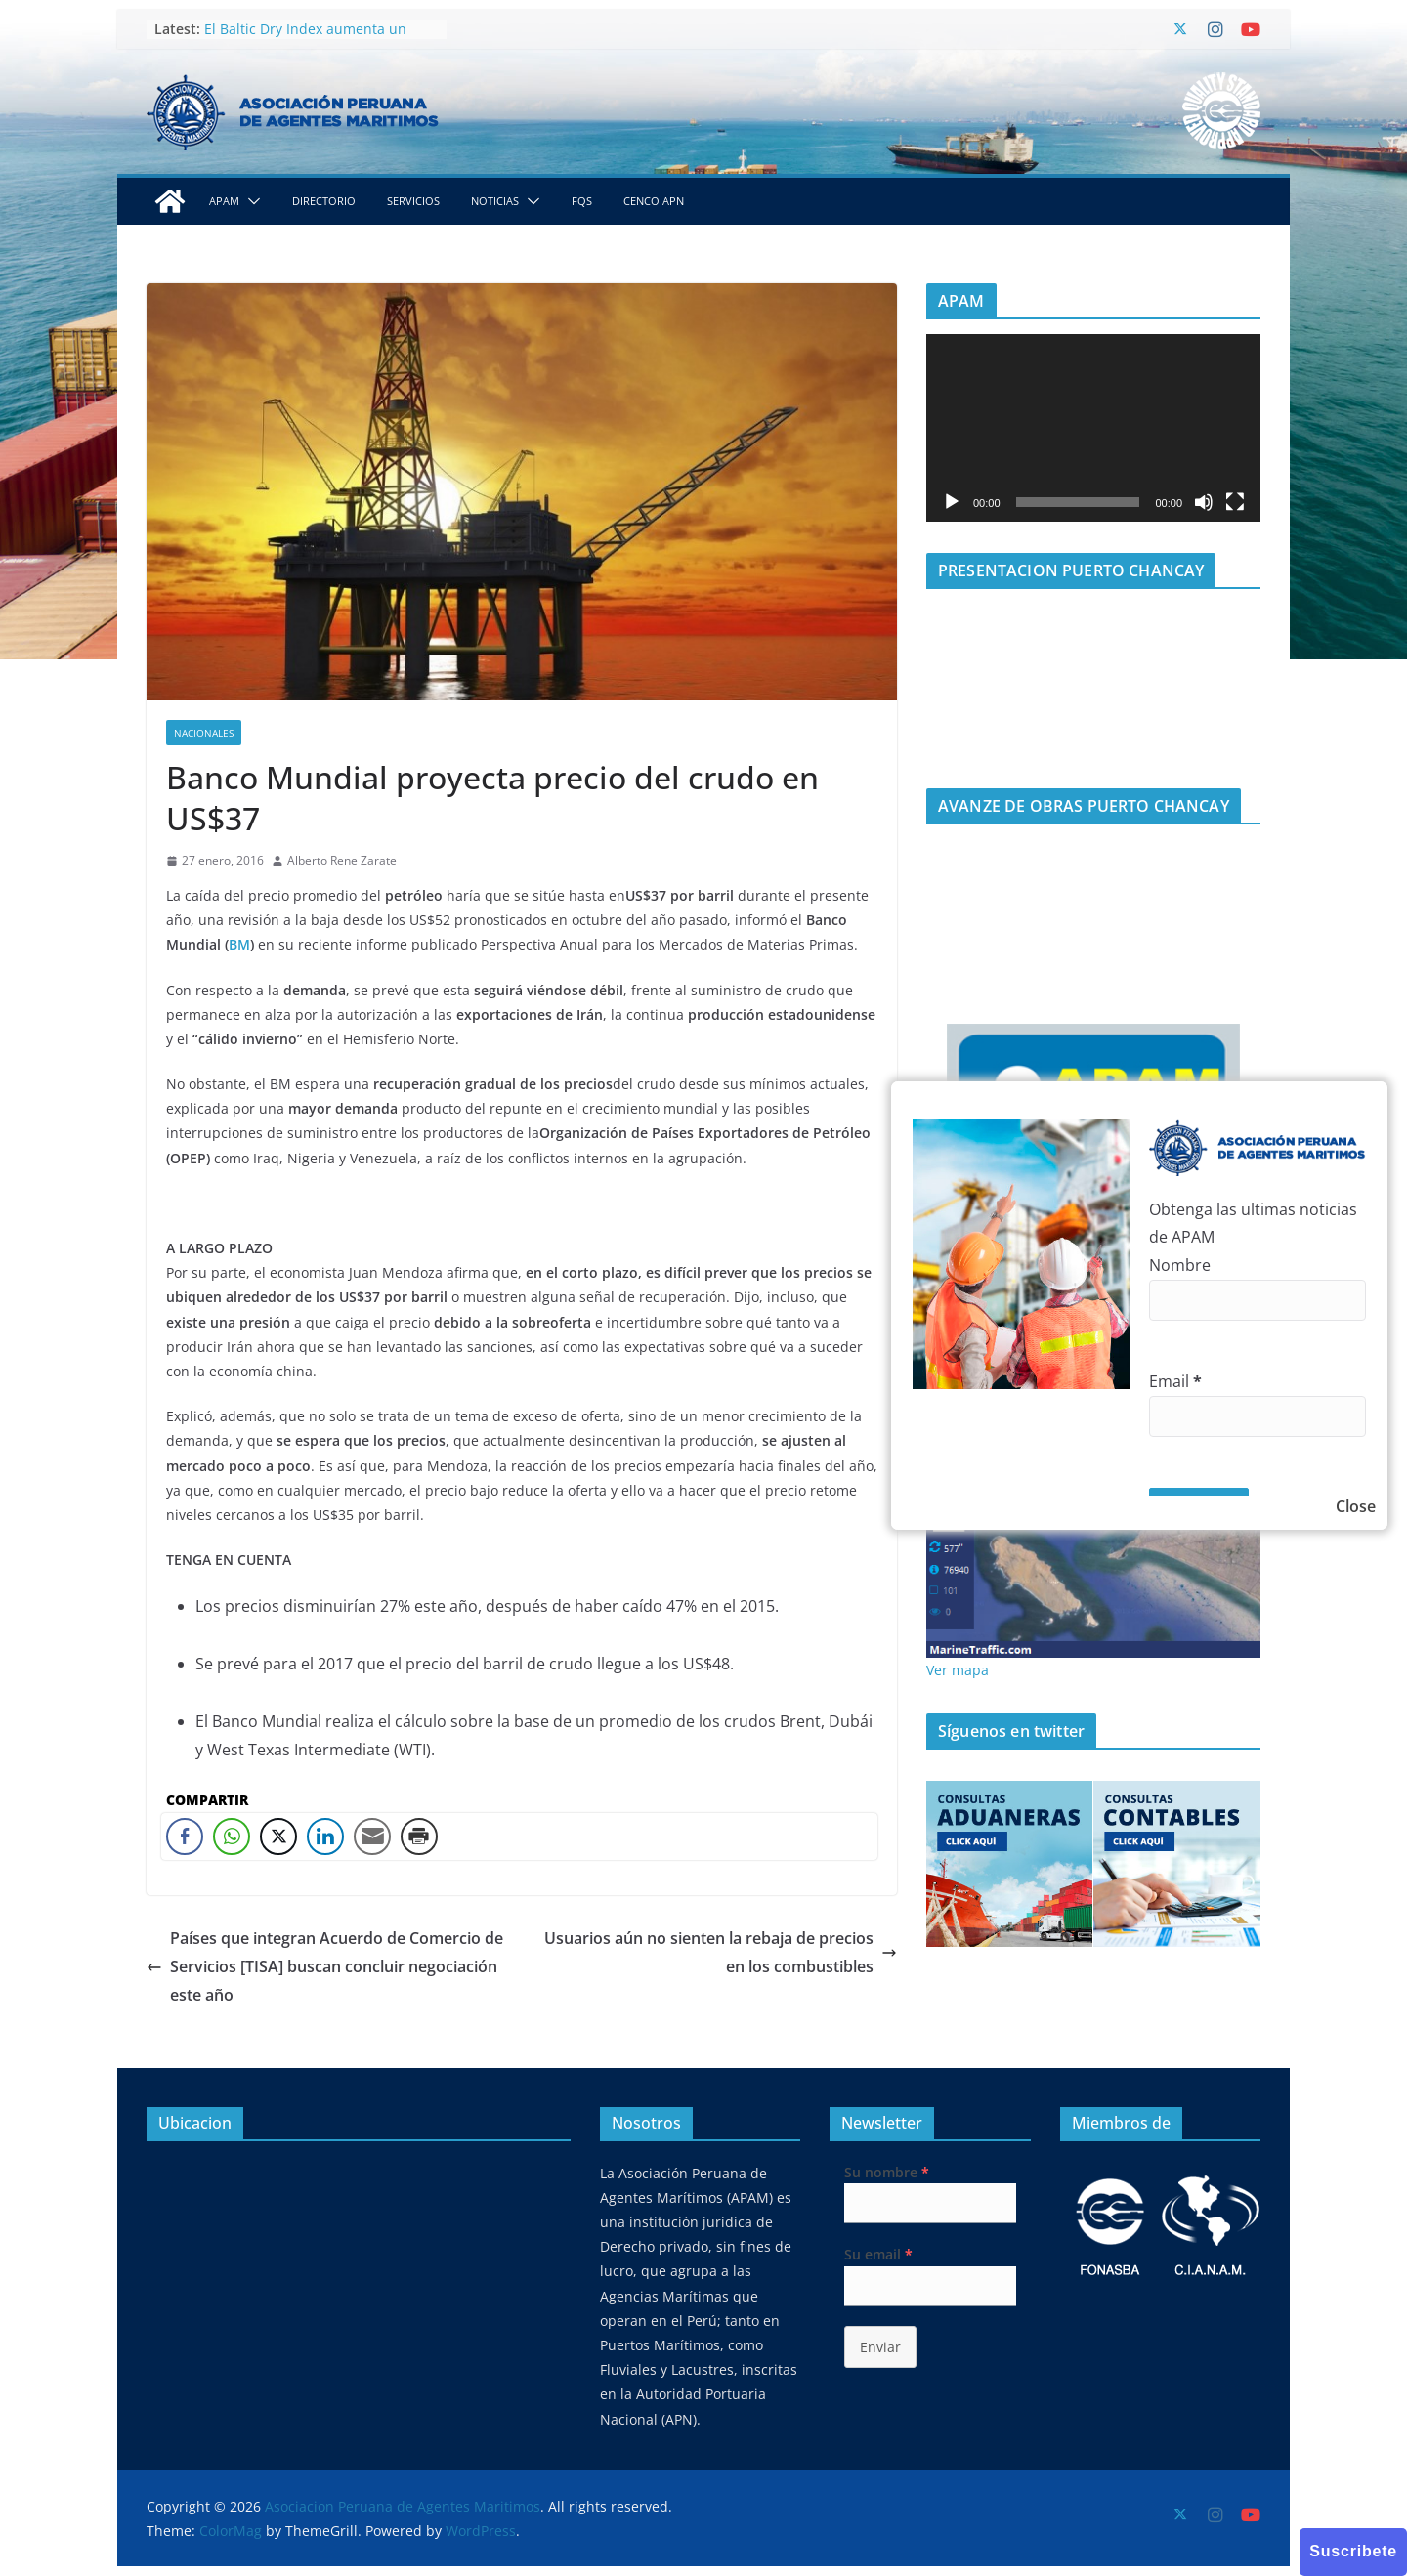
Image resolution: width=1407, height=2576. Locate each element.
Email (1175, 1381)
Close (1356, 1506)
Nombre (1180, 1265)
